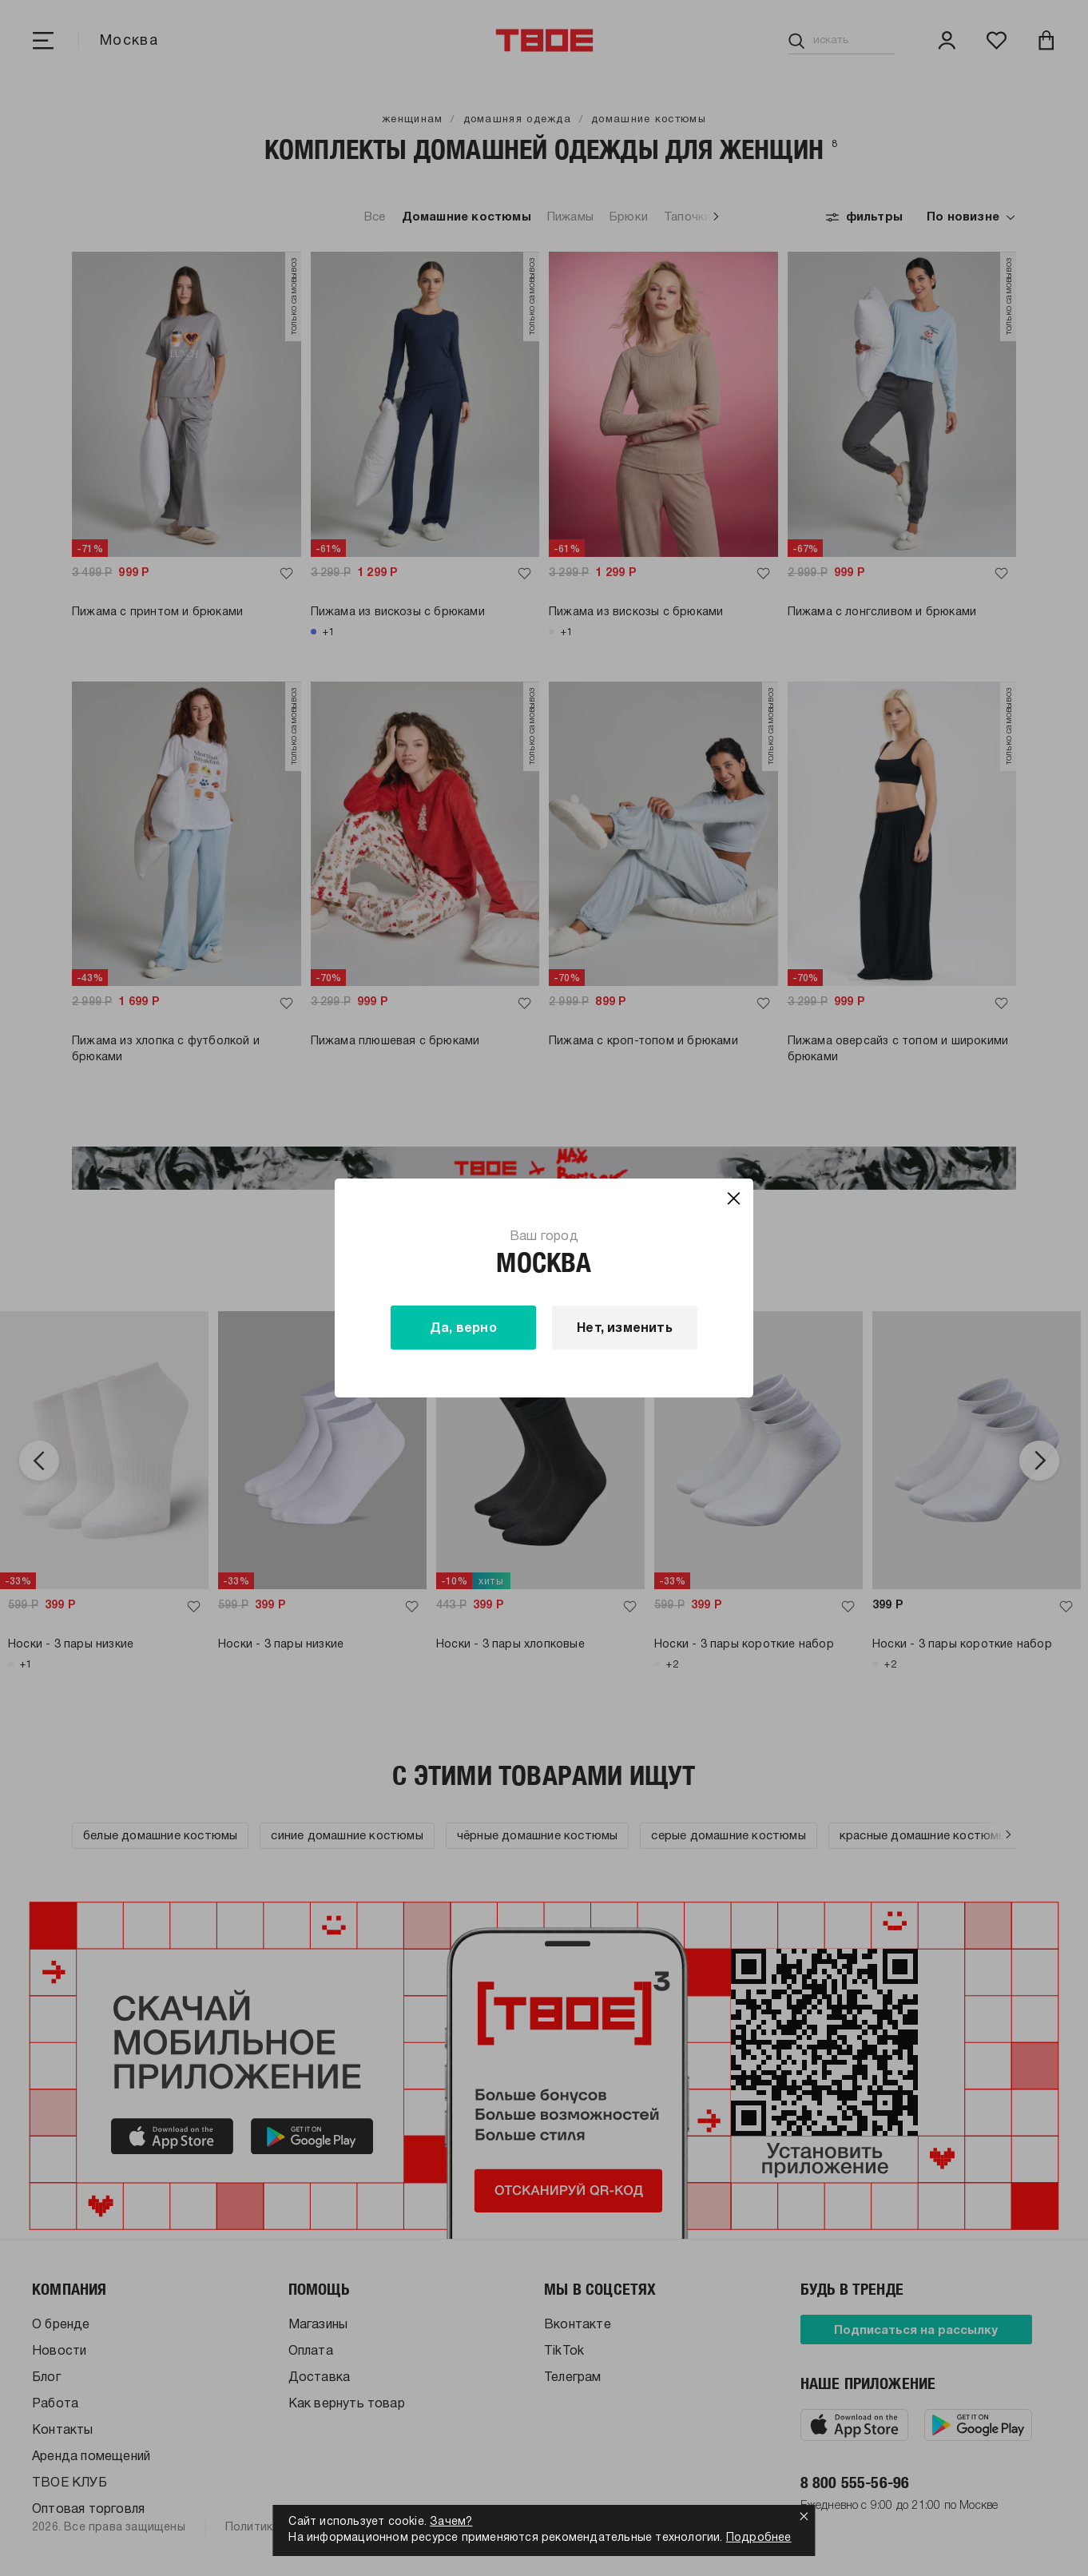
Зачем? (451, 2522)
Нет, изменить (625, 1328)
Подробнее (759, 2538)
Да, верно (463, 1328)
